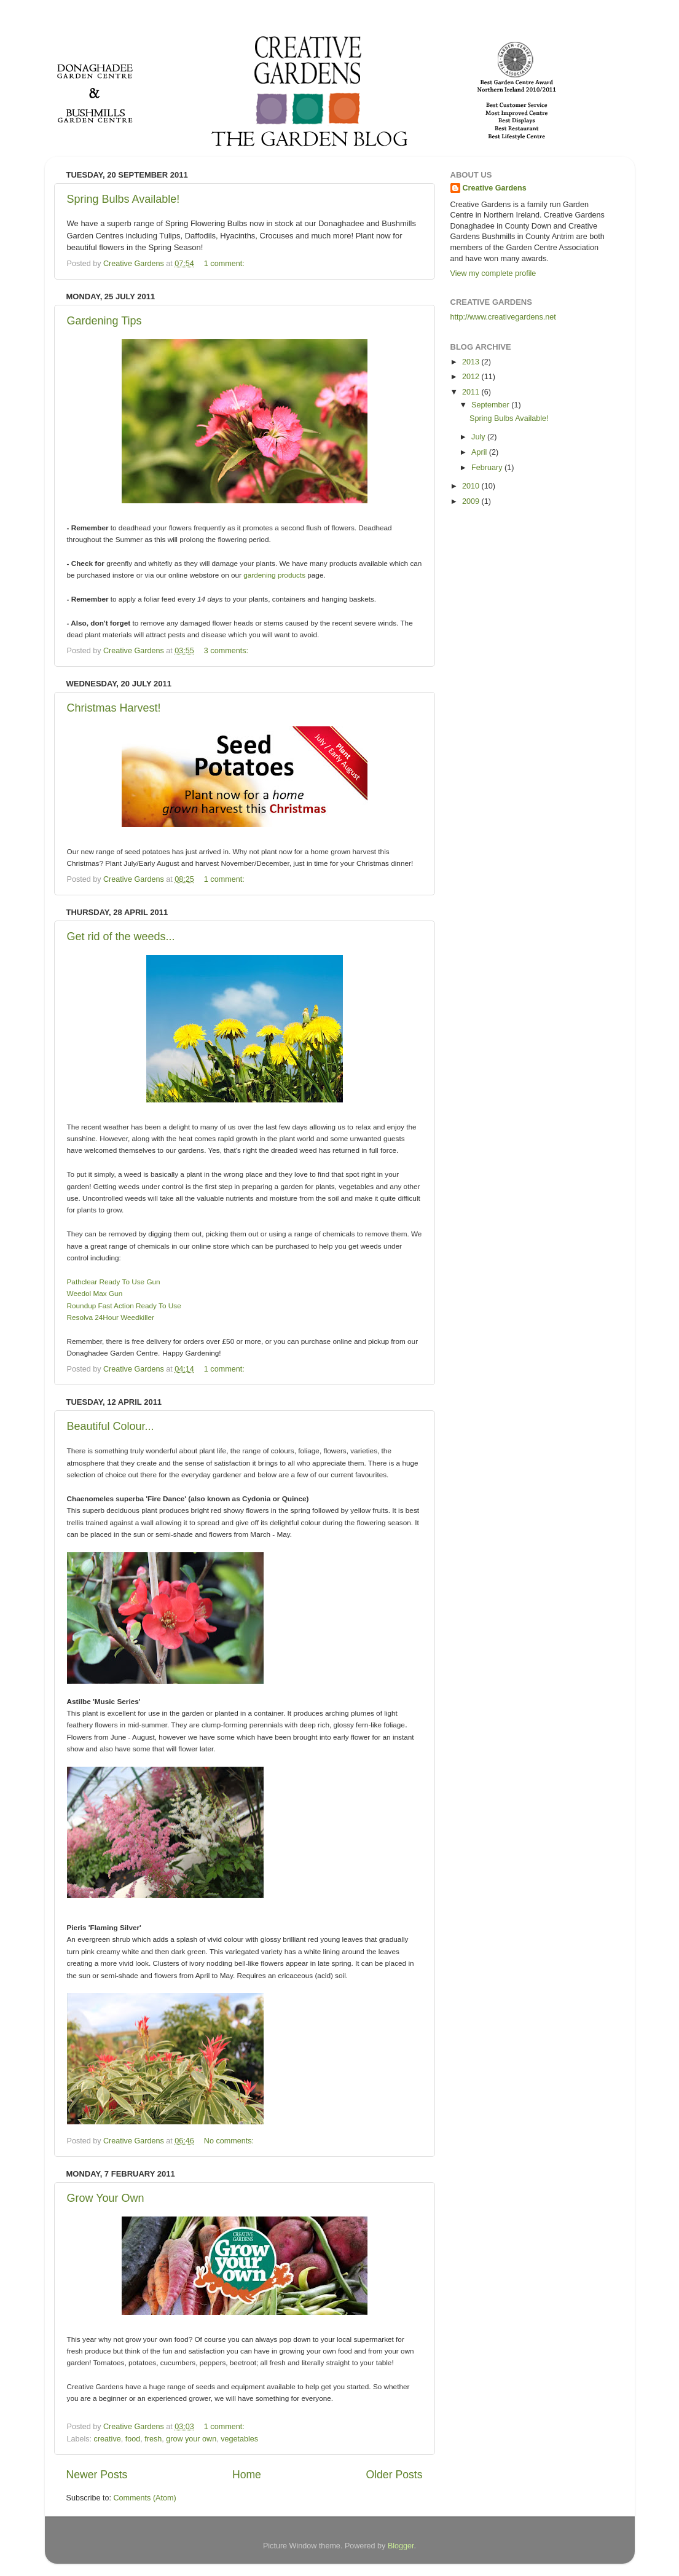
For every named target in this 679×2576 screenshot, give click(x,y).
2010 (472, 486)
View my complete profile (493, 273)
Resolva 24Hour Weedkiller (110, 1317)
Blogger (401, 2546)
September (491, 405)
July (479, 437)
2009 (472, 501)
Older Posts (394, 2474)
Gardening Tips (104, 321)
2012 (472, 376)
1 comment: (225, 263)
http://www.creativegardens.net (503, 317)
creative (107, 2439)
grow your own (191, 2439)
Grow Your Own (105, 2198)
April (480, 452)
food (133, 2439)
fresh (153, 2439)
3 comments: (227, 650)
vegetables (239, 2439)
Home (246, 2474)
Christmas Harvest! (114, 708)
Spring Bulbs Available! (123, 199)
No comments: (230, 2141)
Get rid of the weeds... (121, 936)
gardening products (274, 575)
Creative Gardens (495, 188)
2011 (472, 392)
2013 (472, 362)
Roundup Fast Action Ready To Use (124, 1306)
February (487, 467)
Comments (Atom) (145, 2498)
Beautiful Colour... (110, 1426)
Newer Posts (97, 2474)
